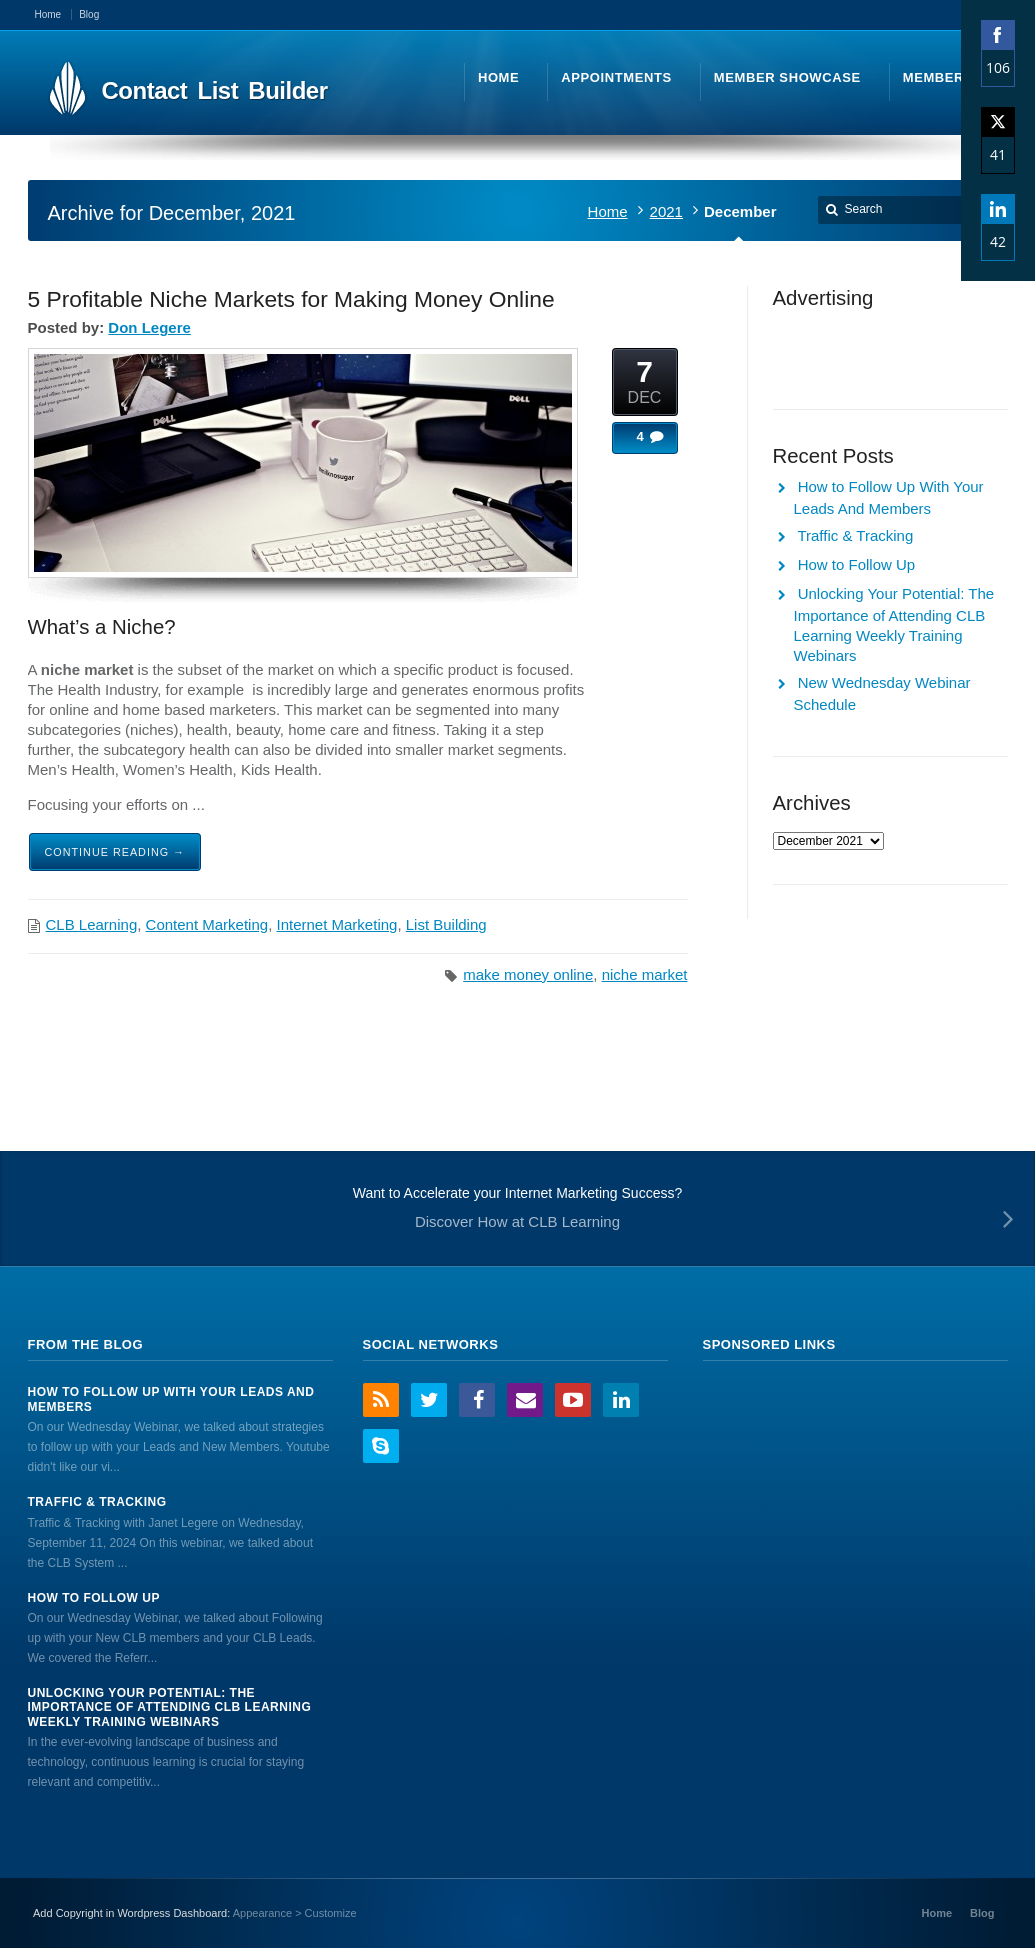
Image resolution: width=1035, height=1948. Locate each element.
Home (608, 211)
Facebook (477, 1400)
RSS (381, 1400)
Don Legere (149, 327)
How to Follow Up (857, 564)
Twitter (429, 1400)
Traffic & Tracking (855, 535)
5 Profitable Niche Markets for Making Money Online (291, 299)
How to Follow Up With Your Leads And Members (171, 1399)
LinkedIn (621, 1400)
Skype (381, 1446)
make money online (528, 974)
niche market (645, 974)
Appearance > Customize (295, 1913)
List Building (446, 924)
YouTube (573, 1400)
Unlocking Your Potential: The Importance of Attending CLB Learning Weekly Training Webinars (170, 1707)
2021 (666, 211)
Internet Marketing (337, 924)
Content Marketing (207, 924)
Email (525, 1400)
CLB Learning (92, 924)
